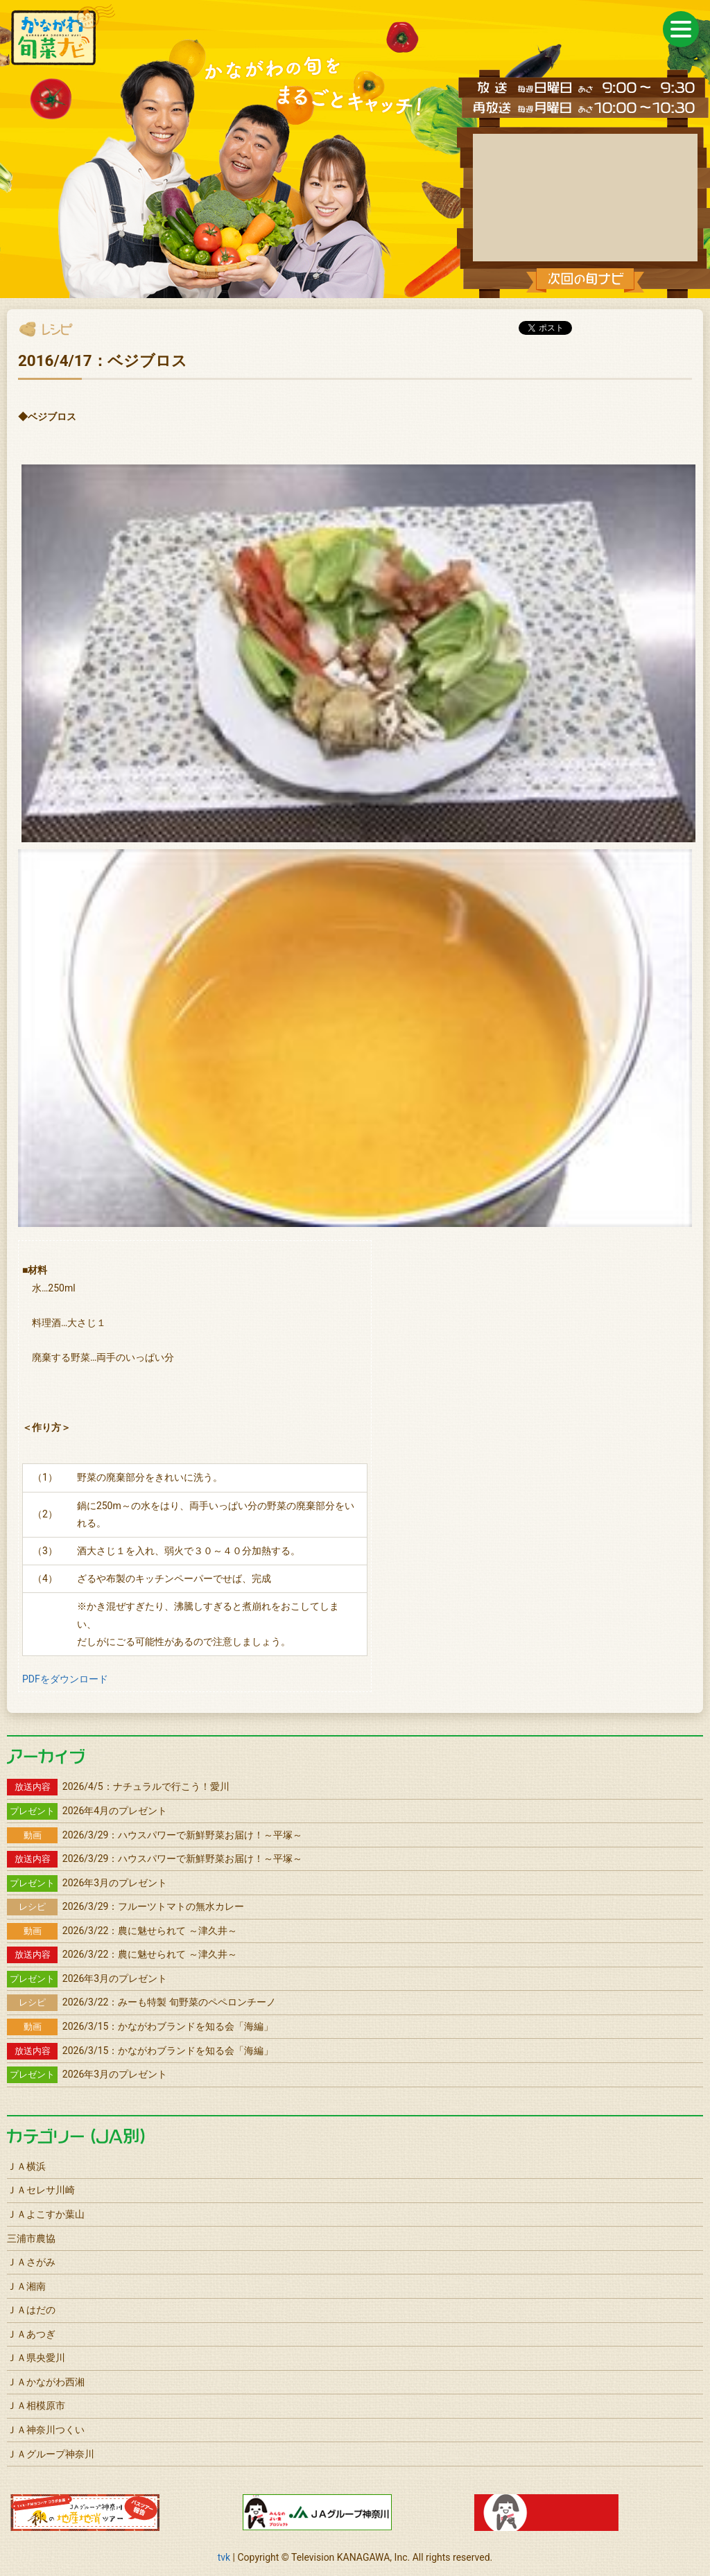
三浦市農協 (31, 2238)
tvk (224, 2557)
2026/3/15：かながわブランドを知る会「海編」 (140, 2026)
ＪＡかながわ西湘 (46, 2381)
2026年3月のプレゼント (87, 1882)
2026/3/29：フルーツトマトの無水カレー (125, 1906)
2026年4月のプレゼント (87, 1810)
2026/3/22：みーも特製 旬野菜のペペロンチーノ (141, 2002)
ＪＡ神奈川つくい (46, 2429)
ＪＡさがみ (31, 2262)
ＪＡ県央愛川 (36, 2357)
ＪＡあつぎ (31, 2334)
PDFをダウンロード (65, 1679)
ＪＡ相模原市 (36, 2405)
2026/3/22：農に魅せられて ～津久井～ (122, 1930)
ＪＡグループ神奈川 (50, 2454)
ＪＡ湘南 (26, 2286)
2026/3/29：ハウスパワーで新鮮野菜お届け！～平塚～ (154, 1834)
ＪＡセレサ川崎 (41, 2189)
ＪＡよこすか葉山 (46, 2214)
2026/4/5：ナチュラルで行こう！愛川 (118, 1786)
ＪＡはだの (31, 2309)
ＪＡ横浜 (26, 2166)
